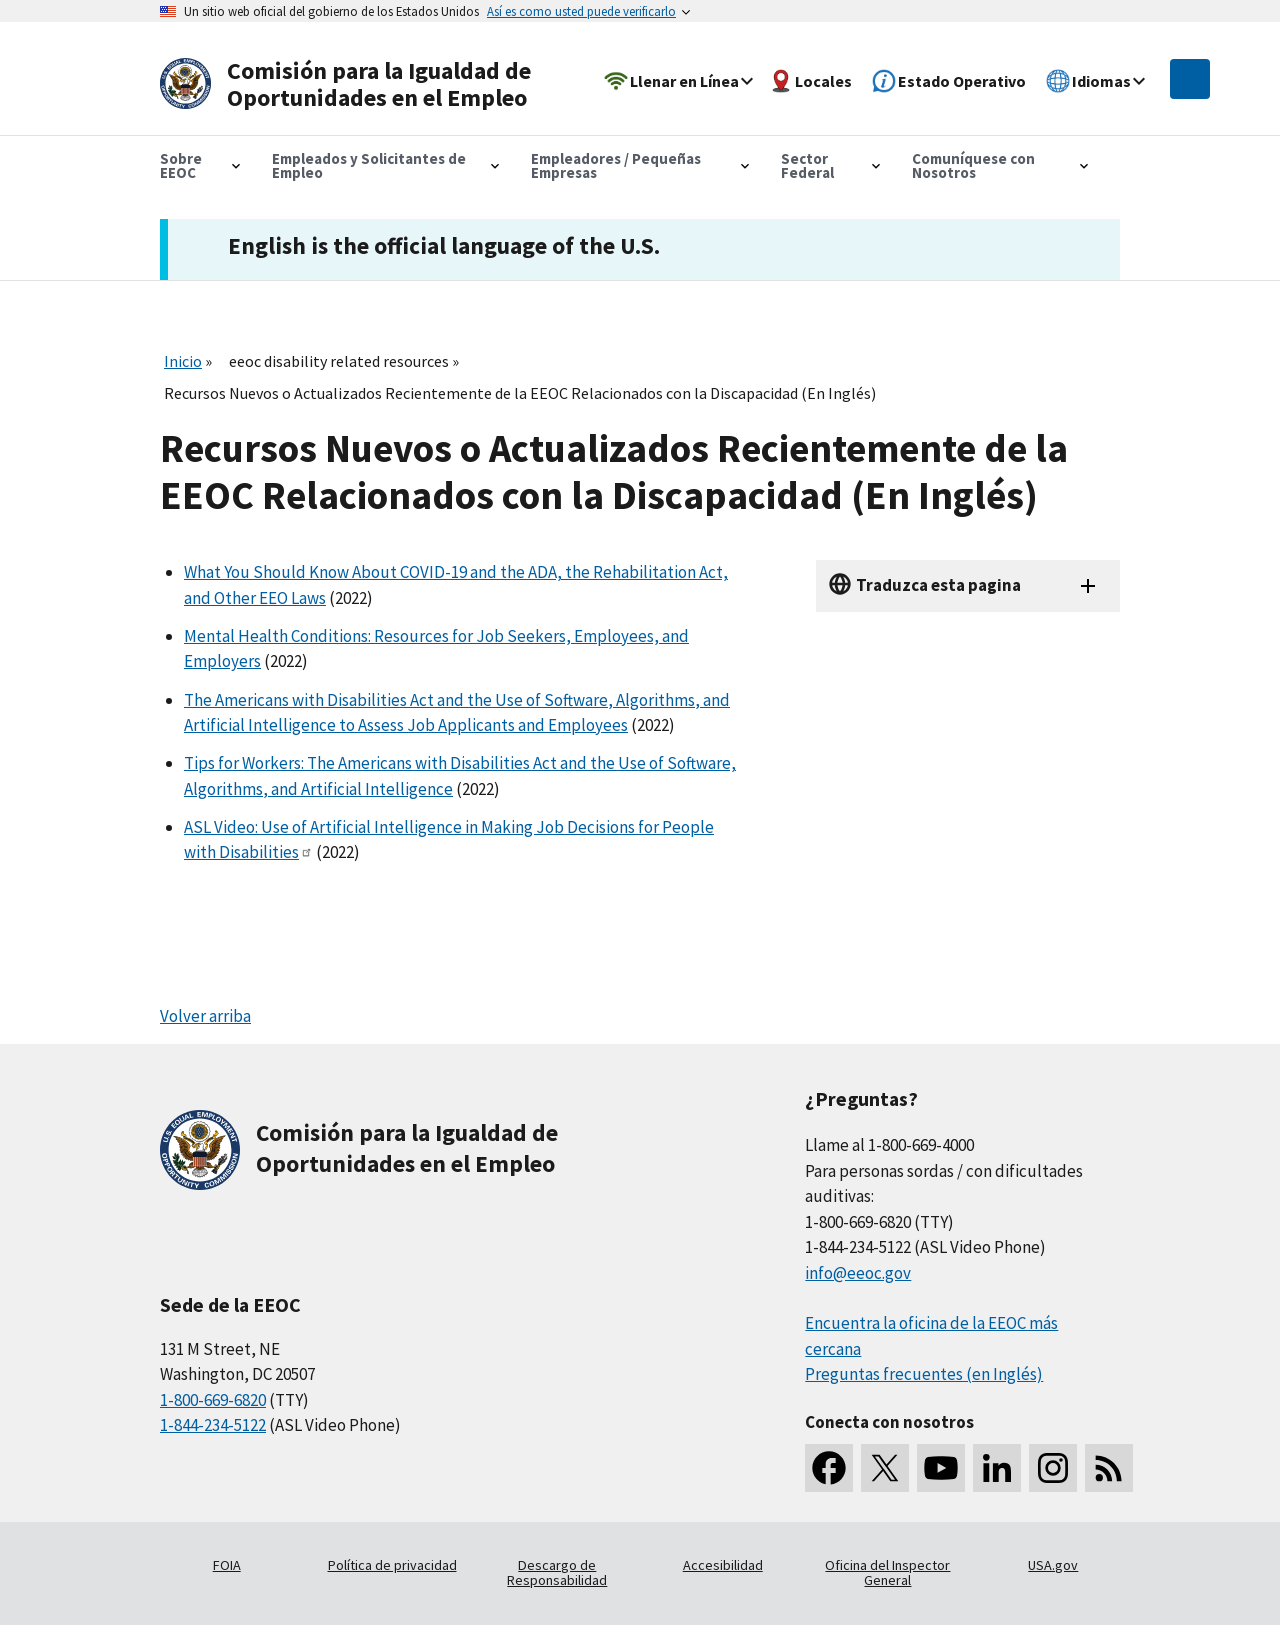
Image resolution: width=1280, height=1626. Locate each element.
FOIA (227, 1565)
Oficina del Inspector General (887, 1573)
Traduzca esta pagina (938, 585)
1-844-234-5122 (213, 1425)
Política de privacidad (392, 1565)
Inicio (183, 361)
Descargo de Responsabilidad (557, 1573)
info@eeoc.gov (858, 1273)
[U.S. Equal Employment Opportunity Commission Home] (352, 84)
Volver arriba (205, 1016)
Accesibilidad (723, 1565)
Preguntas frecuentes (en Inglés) (924, 1374)
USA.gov (1053, 1565)
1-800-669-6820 (213, 1400)
